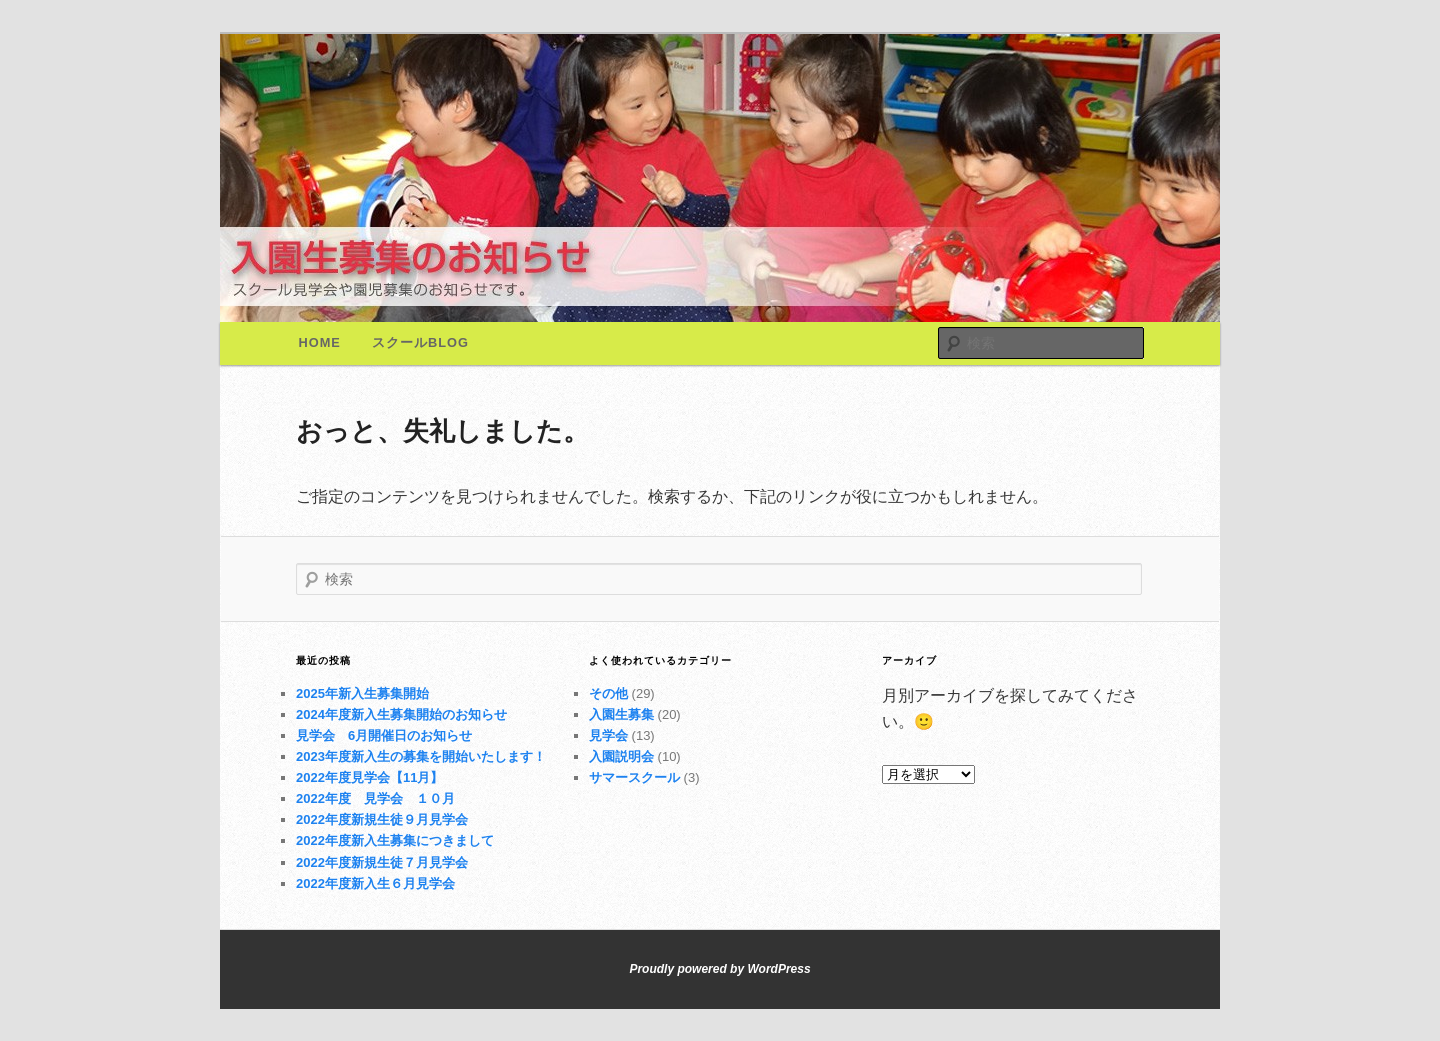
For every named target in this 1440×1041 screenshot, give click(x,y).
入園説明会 (621, 756)
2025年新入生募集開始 (362, 693)
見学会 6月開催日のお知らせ (384, 735)
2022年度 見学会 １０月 (375, 798)
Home (320, 342)
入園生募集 (621, 714)
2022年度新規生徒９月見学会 (382, 819)
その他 (608, 693)
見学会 (608, 735)
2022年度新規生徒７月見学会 (382, 862)
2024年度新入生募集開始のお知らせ (401, 714)
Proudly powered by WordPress (719, 969)
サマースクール (634, 777)
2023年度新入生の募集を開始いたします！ (421, 756)
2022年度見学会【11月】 (369, 777)
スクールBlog (420, 342)
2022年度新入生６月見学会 (375, 883)
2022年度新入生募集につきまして (395, 840)
